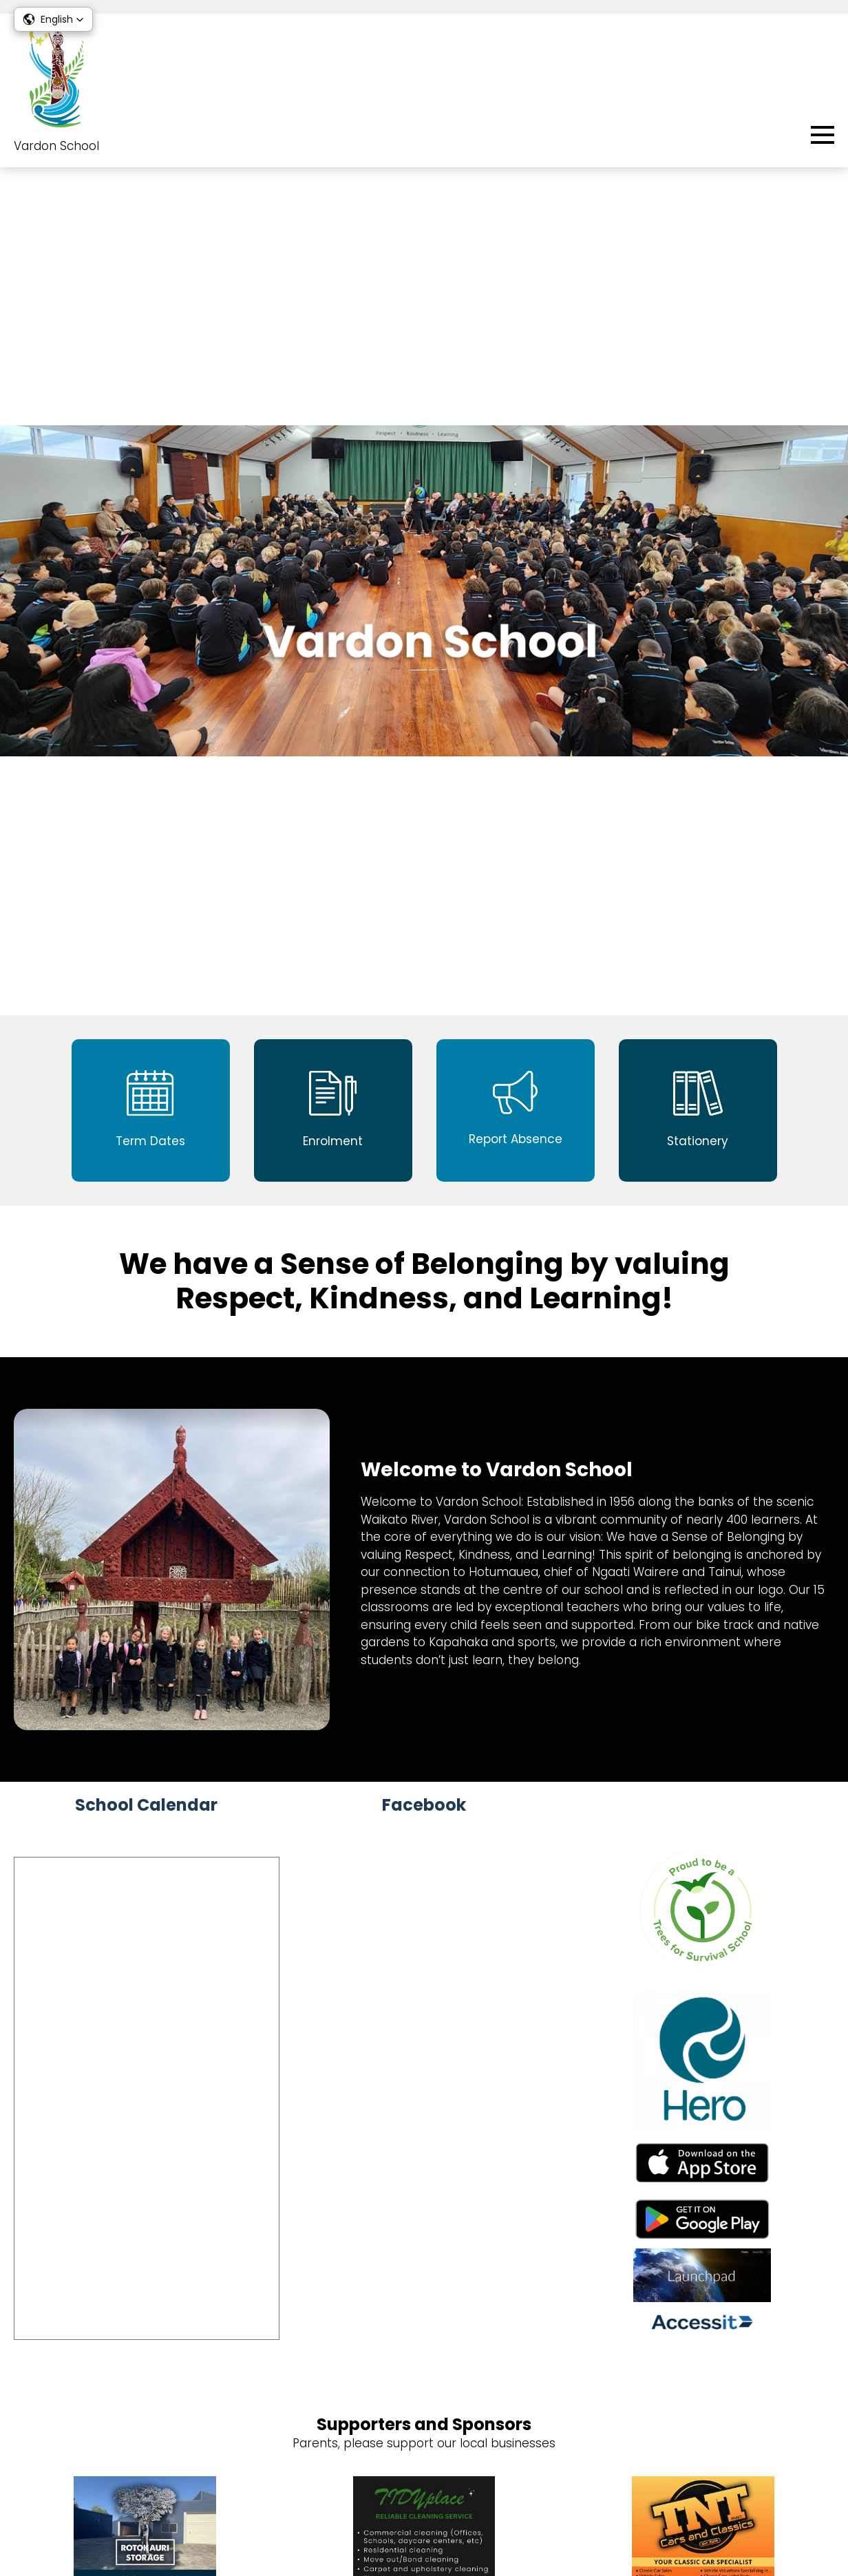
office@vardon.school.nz (121, 2301)
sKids (819, 2327)
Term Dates (799, 2347)
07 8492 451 (90, 2280)
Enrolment (804, 2306)
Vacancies (424, 2475)
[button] (53, 19)
